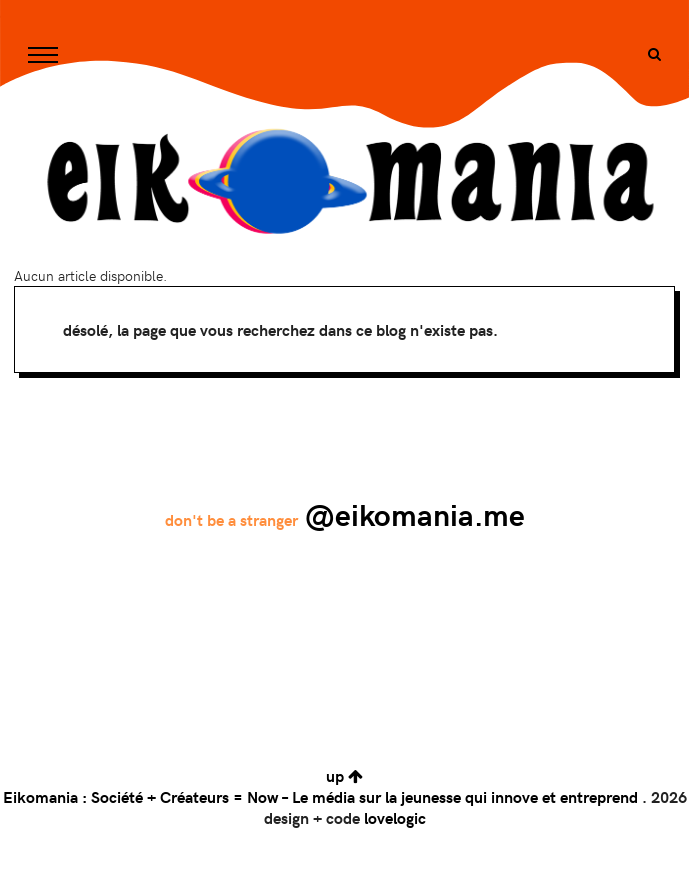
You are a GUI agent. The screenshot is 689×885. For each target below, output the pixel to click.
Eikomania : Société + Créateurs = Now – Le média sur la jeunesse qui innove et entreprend (320, 796)
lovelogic (395, 817)
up (344, 775)
